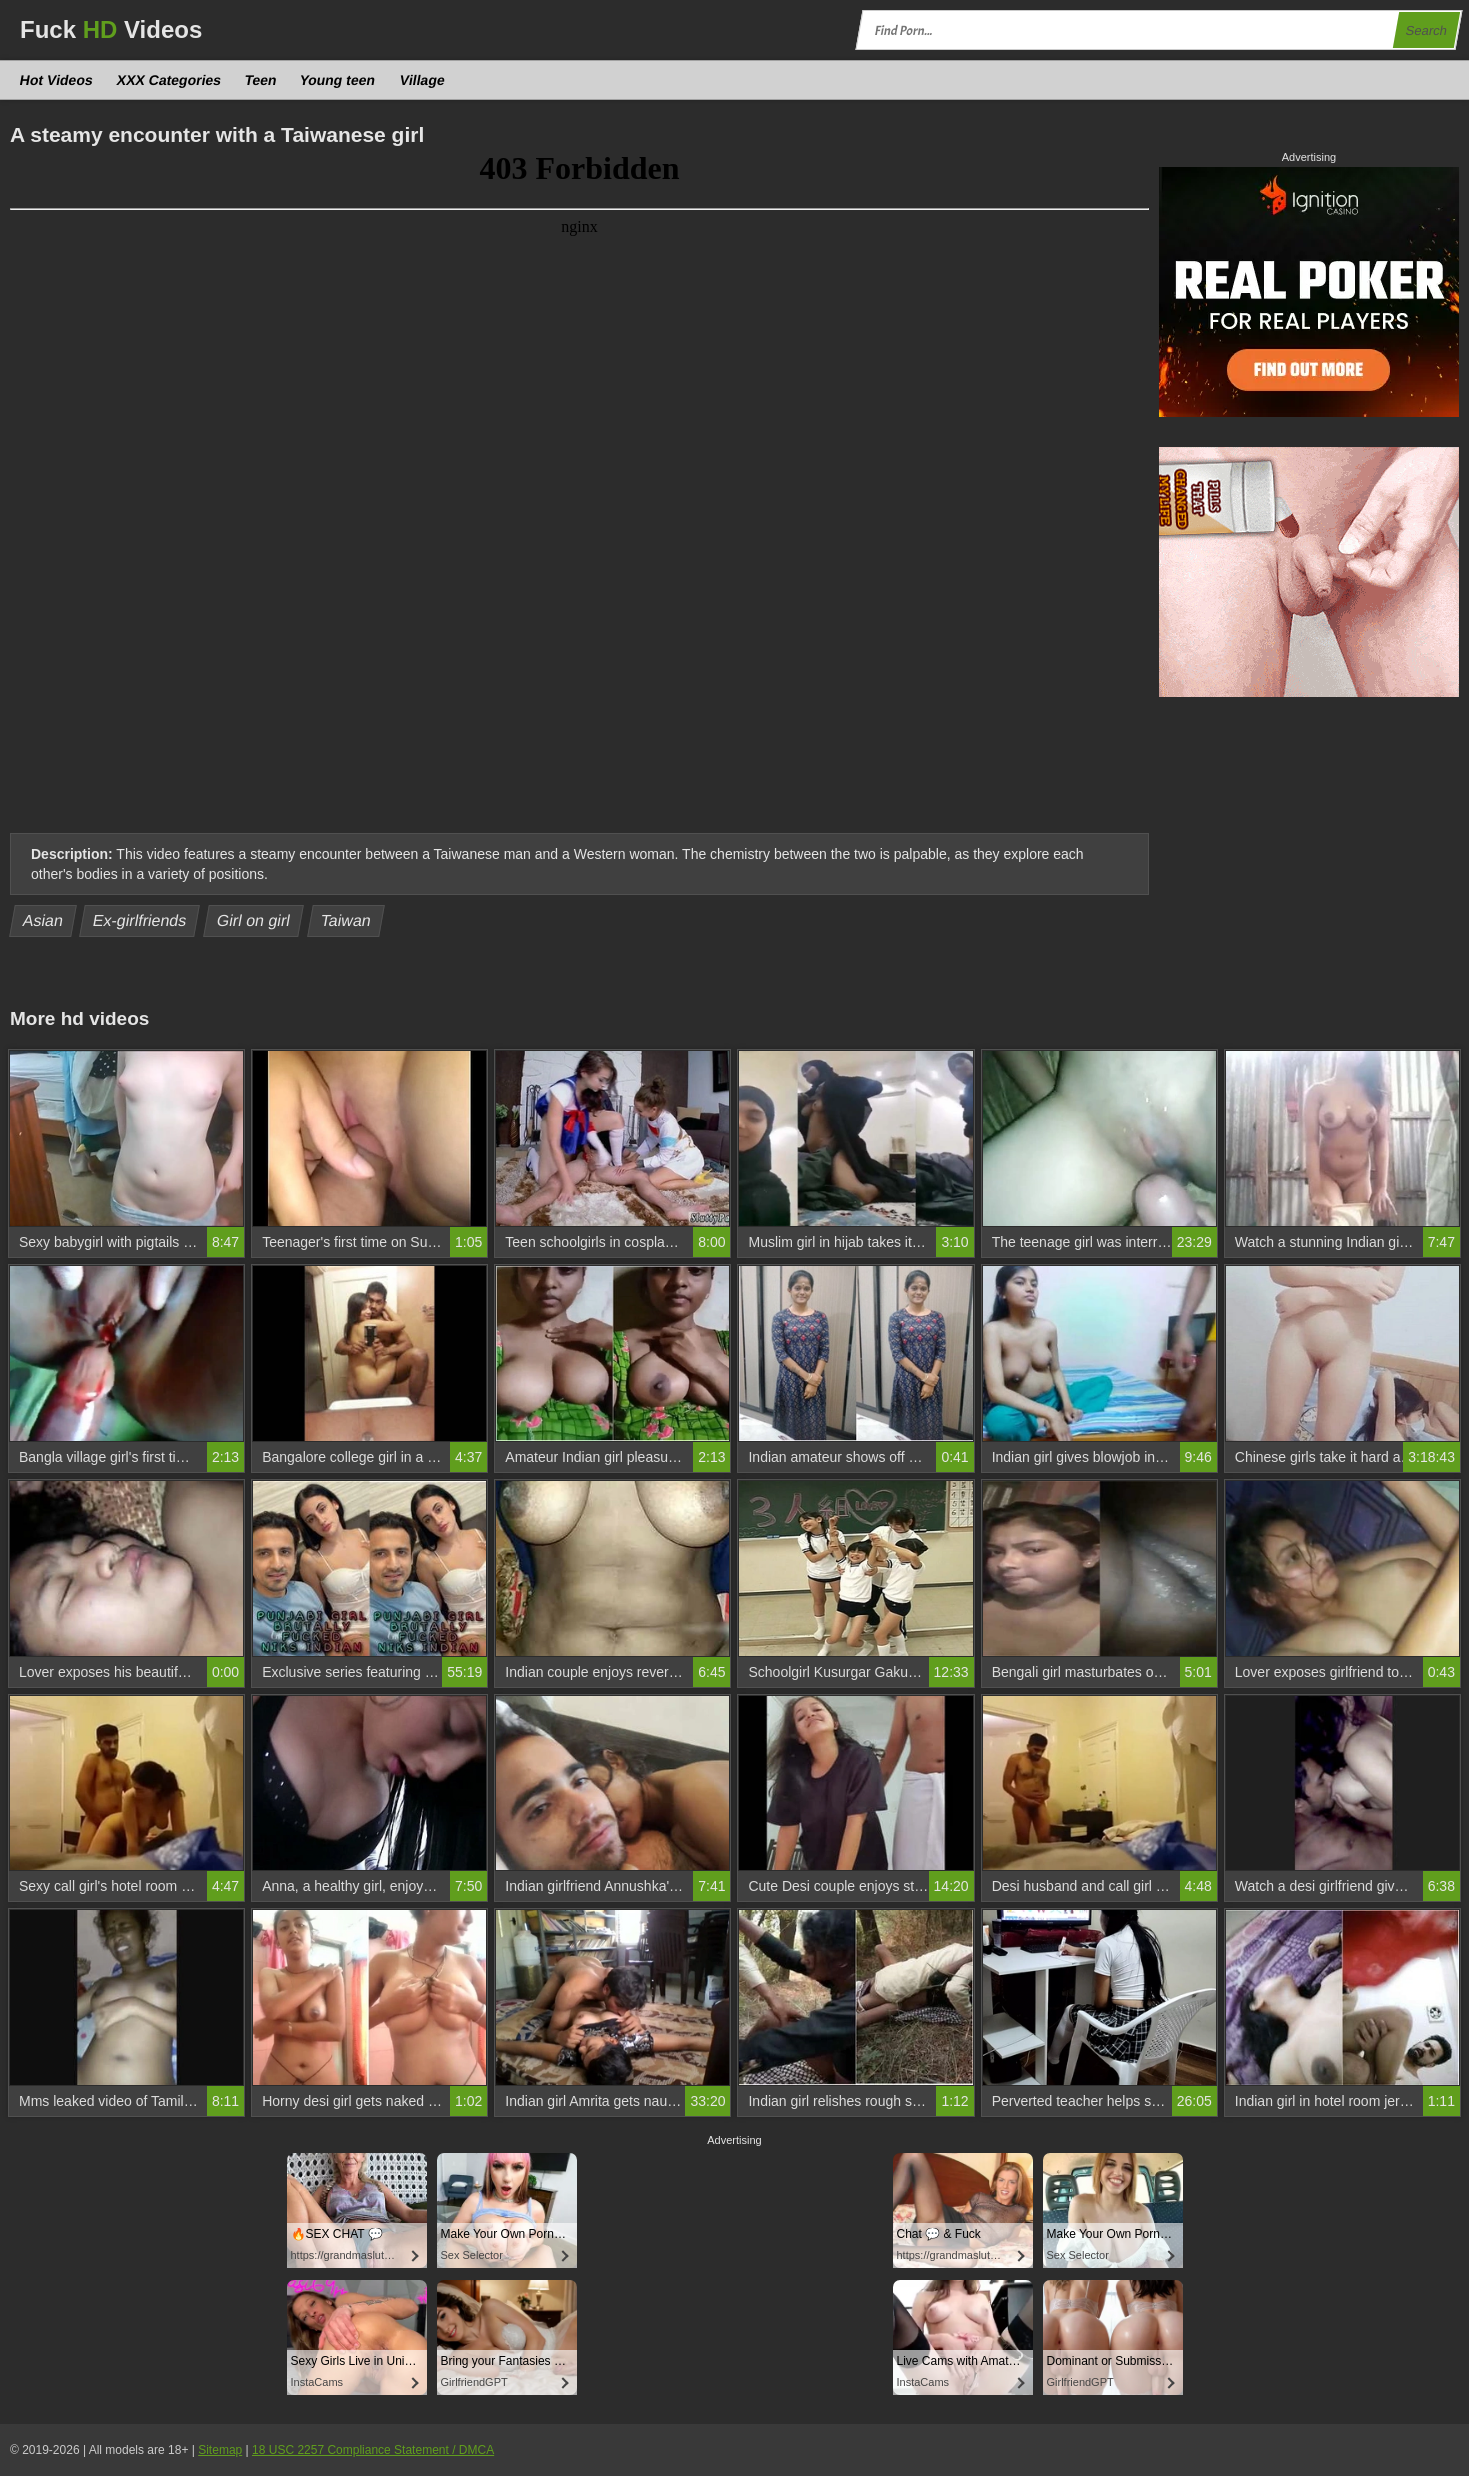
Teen (261, 80)
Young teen (338, 80)
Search (1426, 30)
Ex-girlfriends (140, 920)
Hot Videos (57, 80)
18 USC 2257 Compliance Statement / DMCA (373, 2450)
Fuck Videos (111, 29)
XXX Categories (168, 80)
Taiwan (345, 920)
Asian (43, 920)
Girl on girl (254, 920)
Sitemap (220, 2450)
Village (422, 80)
